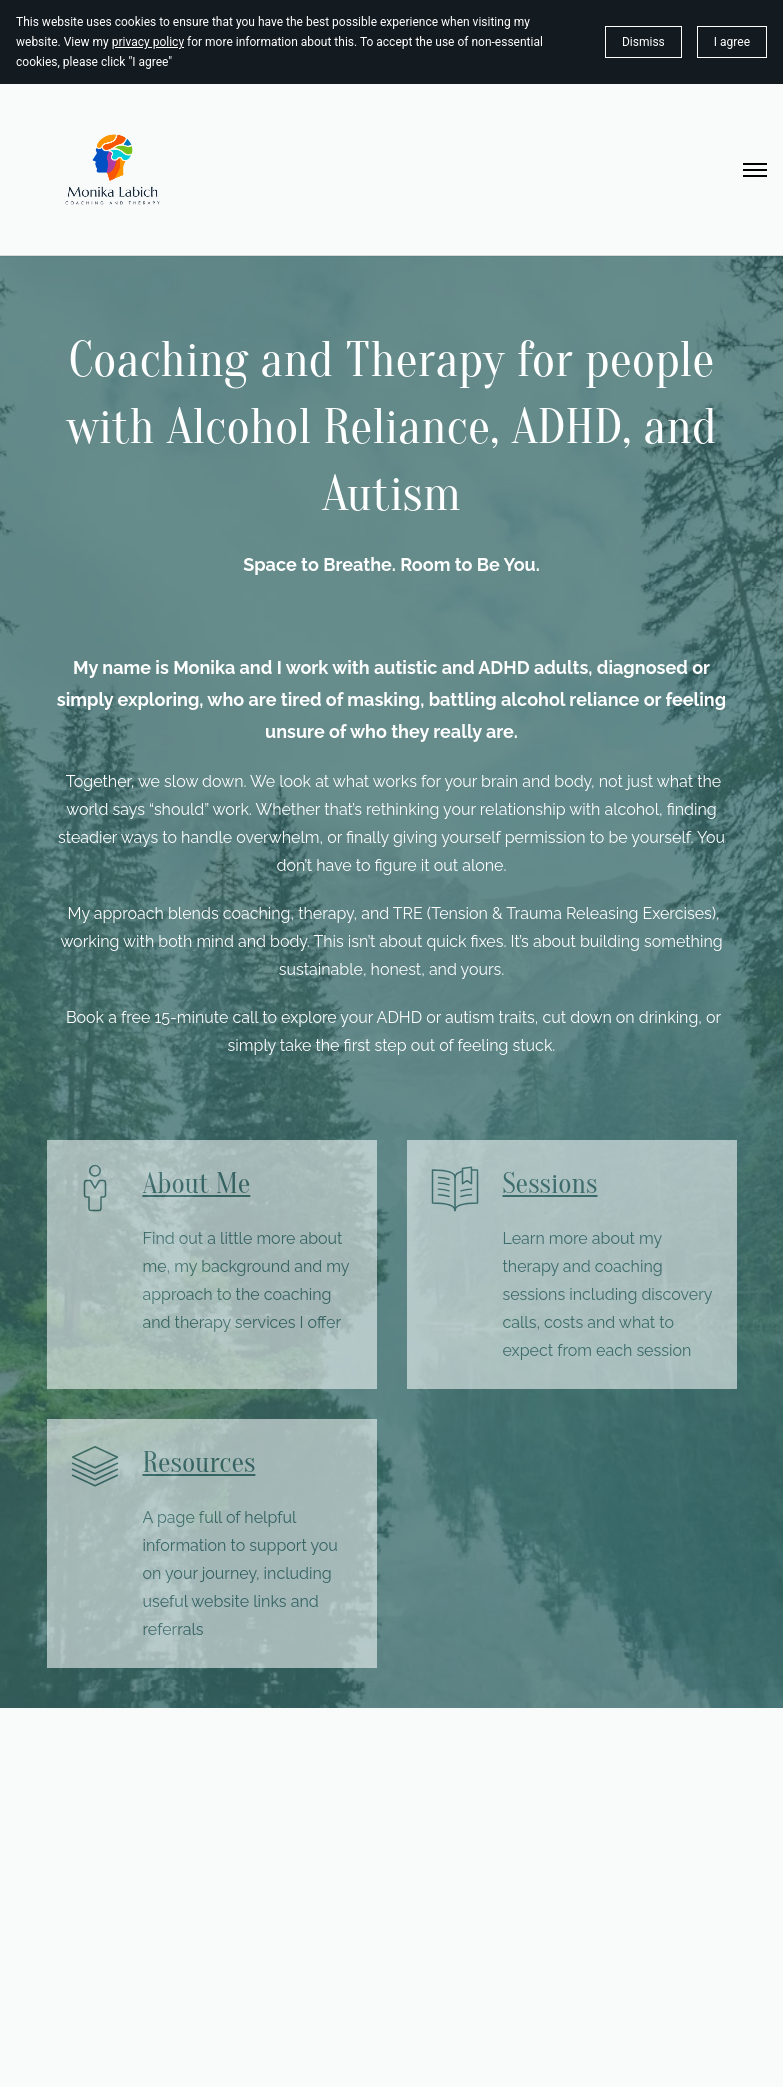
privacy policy (148, 42)
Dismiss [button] (643, 42)
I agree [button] (732, 42)
